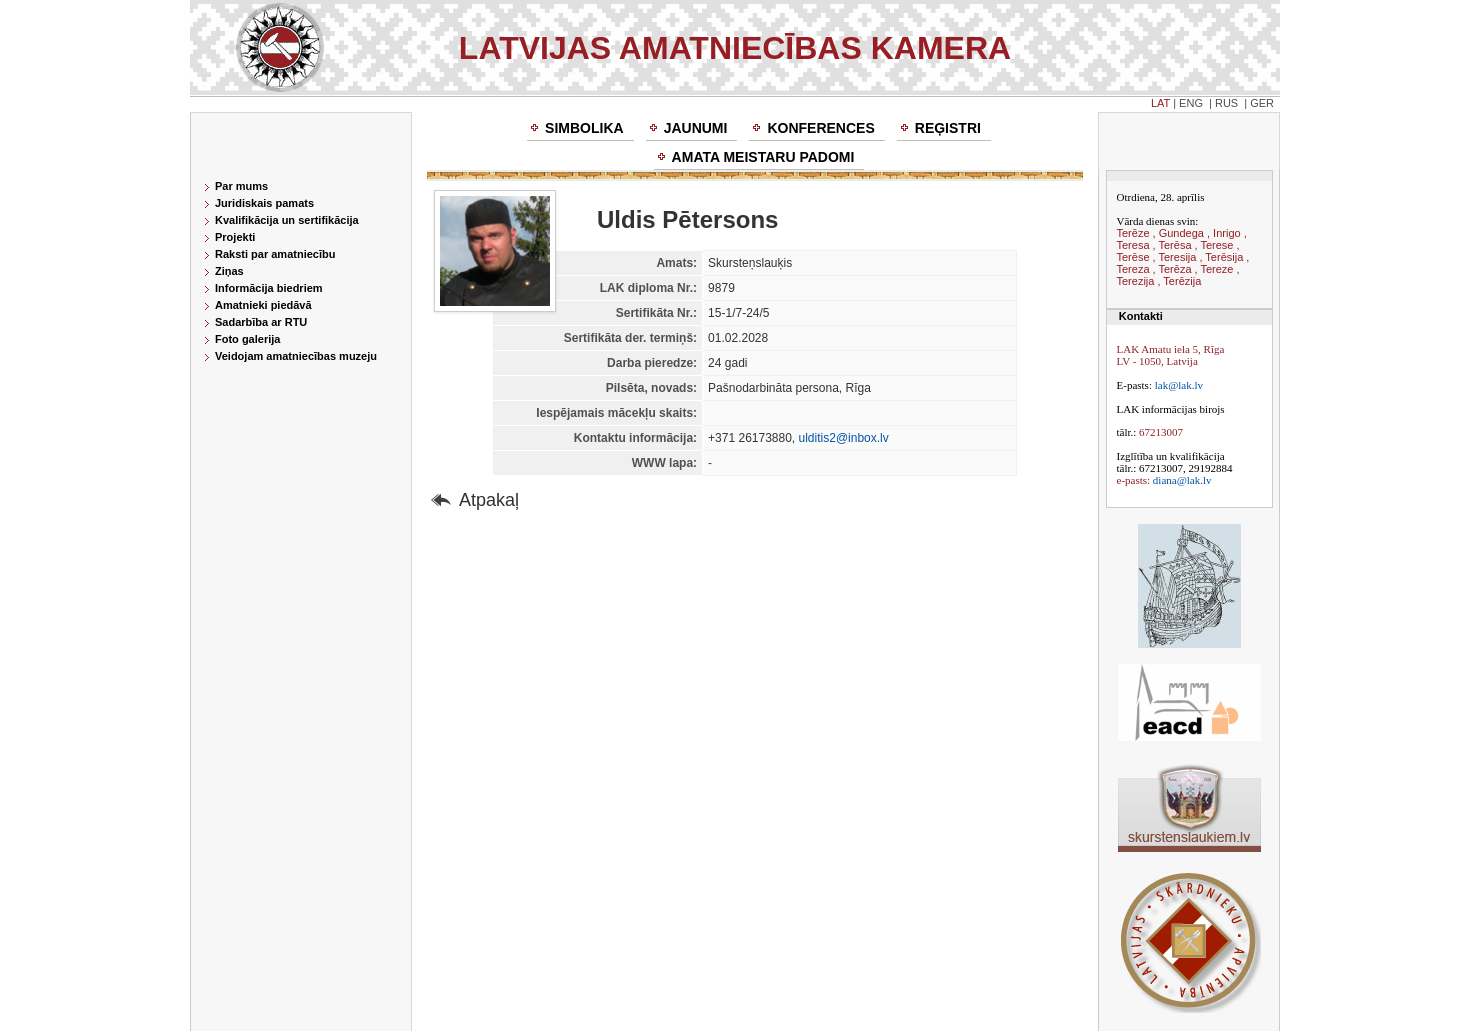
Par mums (241, 186)
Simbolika (584, 128)
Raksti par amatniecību (275, 254)
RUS (1226, 103)
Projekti (235, 237)
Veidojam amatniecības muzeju (296, 356)
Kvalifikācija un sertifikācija (287, 220)
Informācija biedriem (269, 288)
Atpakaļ (489, 500)
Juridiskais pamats (264, 203)
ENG (1191, 103)
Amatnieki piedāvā (263, 305)
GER (1262, 103)
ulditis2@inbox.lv (844, 438)
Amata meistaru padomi (763, 157)
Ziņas (229, 271)
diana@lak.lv (1182, 480)
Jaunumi (696, 128)
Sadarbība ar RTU (261, 322)
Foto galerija (247, 339)
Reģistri (948, 128)
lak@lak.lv (1179, 385)
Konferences (820, 128)
